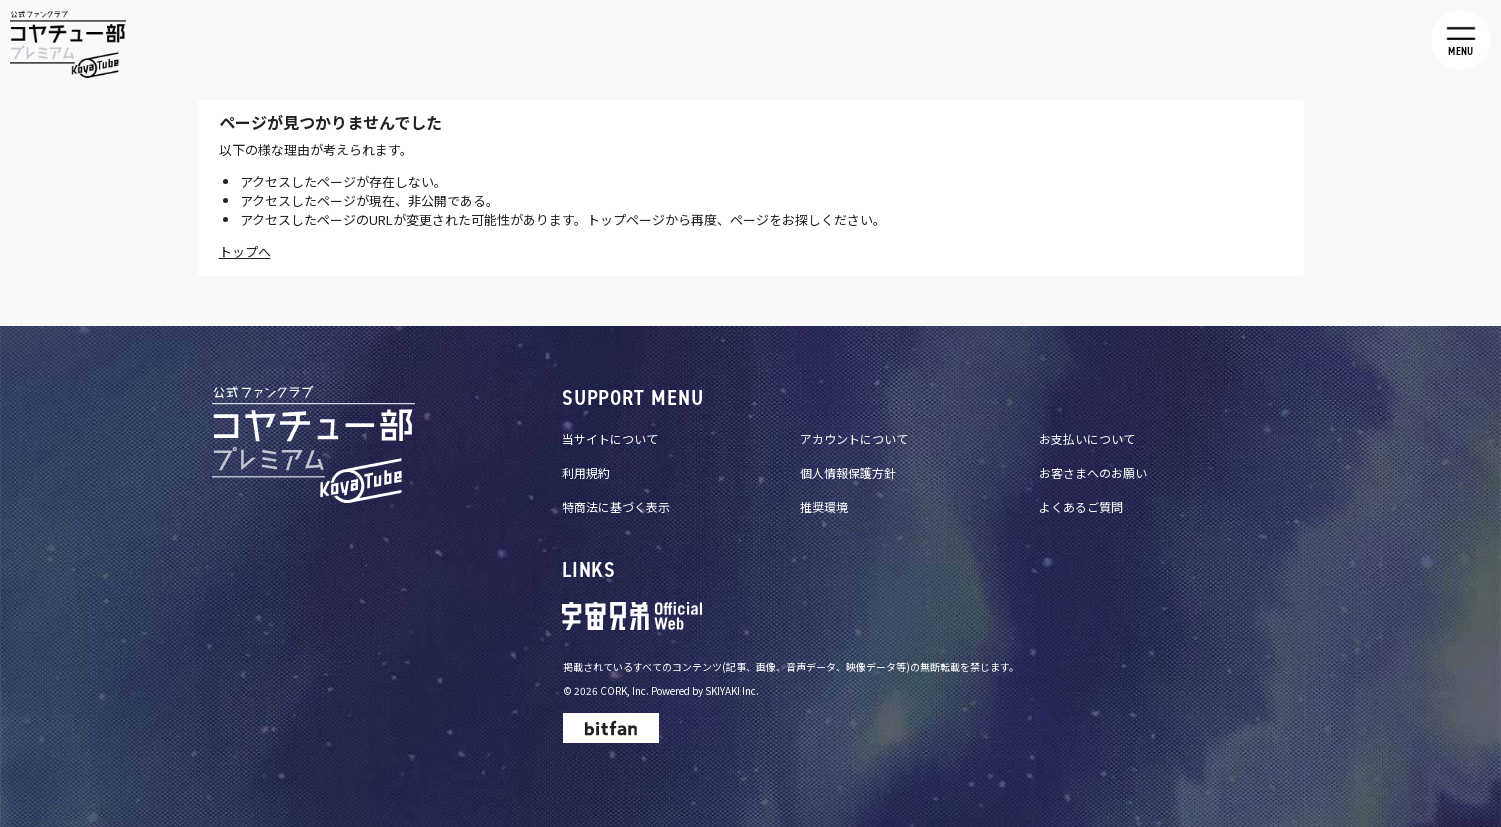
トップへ (245, 251)
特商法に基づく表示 (616, 506)
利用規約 (586, 472)
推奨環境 (824, 506)
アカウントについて (854, 438)
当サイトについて (610, 438)
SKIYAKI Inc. (732, 690)
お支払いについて (1087, 438)
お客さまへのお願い (1093, 472)
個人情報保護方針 (848, 472)
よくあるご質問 (1081, 506)
